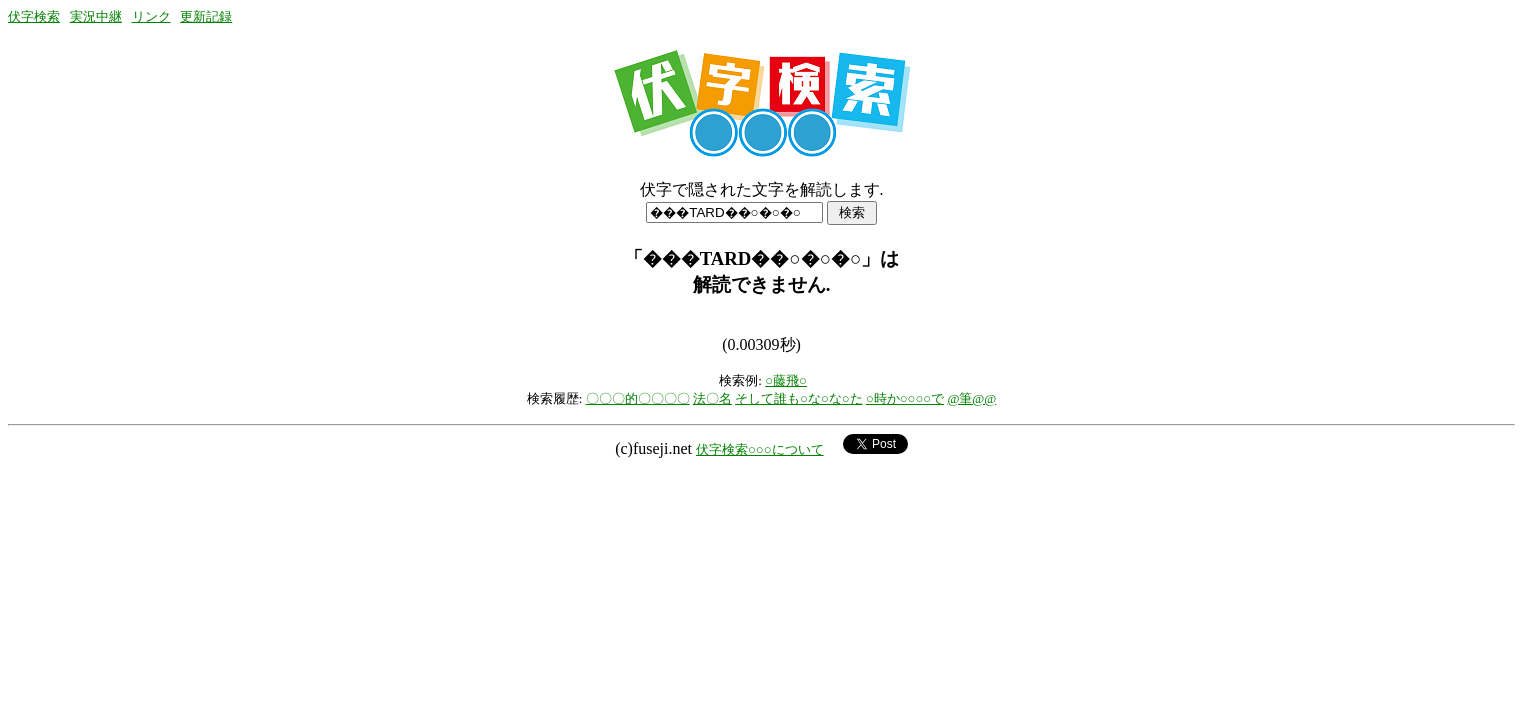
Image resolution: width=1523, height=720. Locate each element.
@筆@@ (971, 398)
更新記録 (206, 16)
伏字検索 (34, 16)
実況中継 (96, 16)
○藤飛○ (786, 380)
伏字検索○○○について (760, 449)
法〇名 (712, 398)
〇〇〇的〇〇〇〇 (638, 398)
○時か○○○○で (905, 398)
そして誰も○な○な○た (799, 398)
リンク (151, 16)
